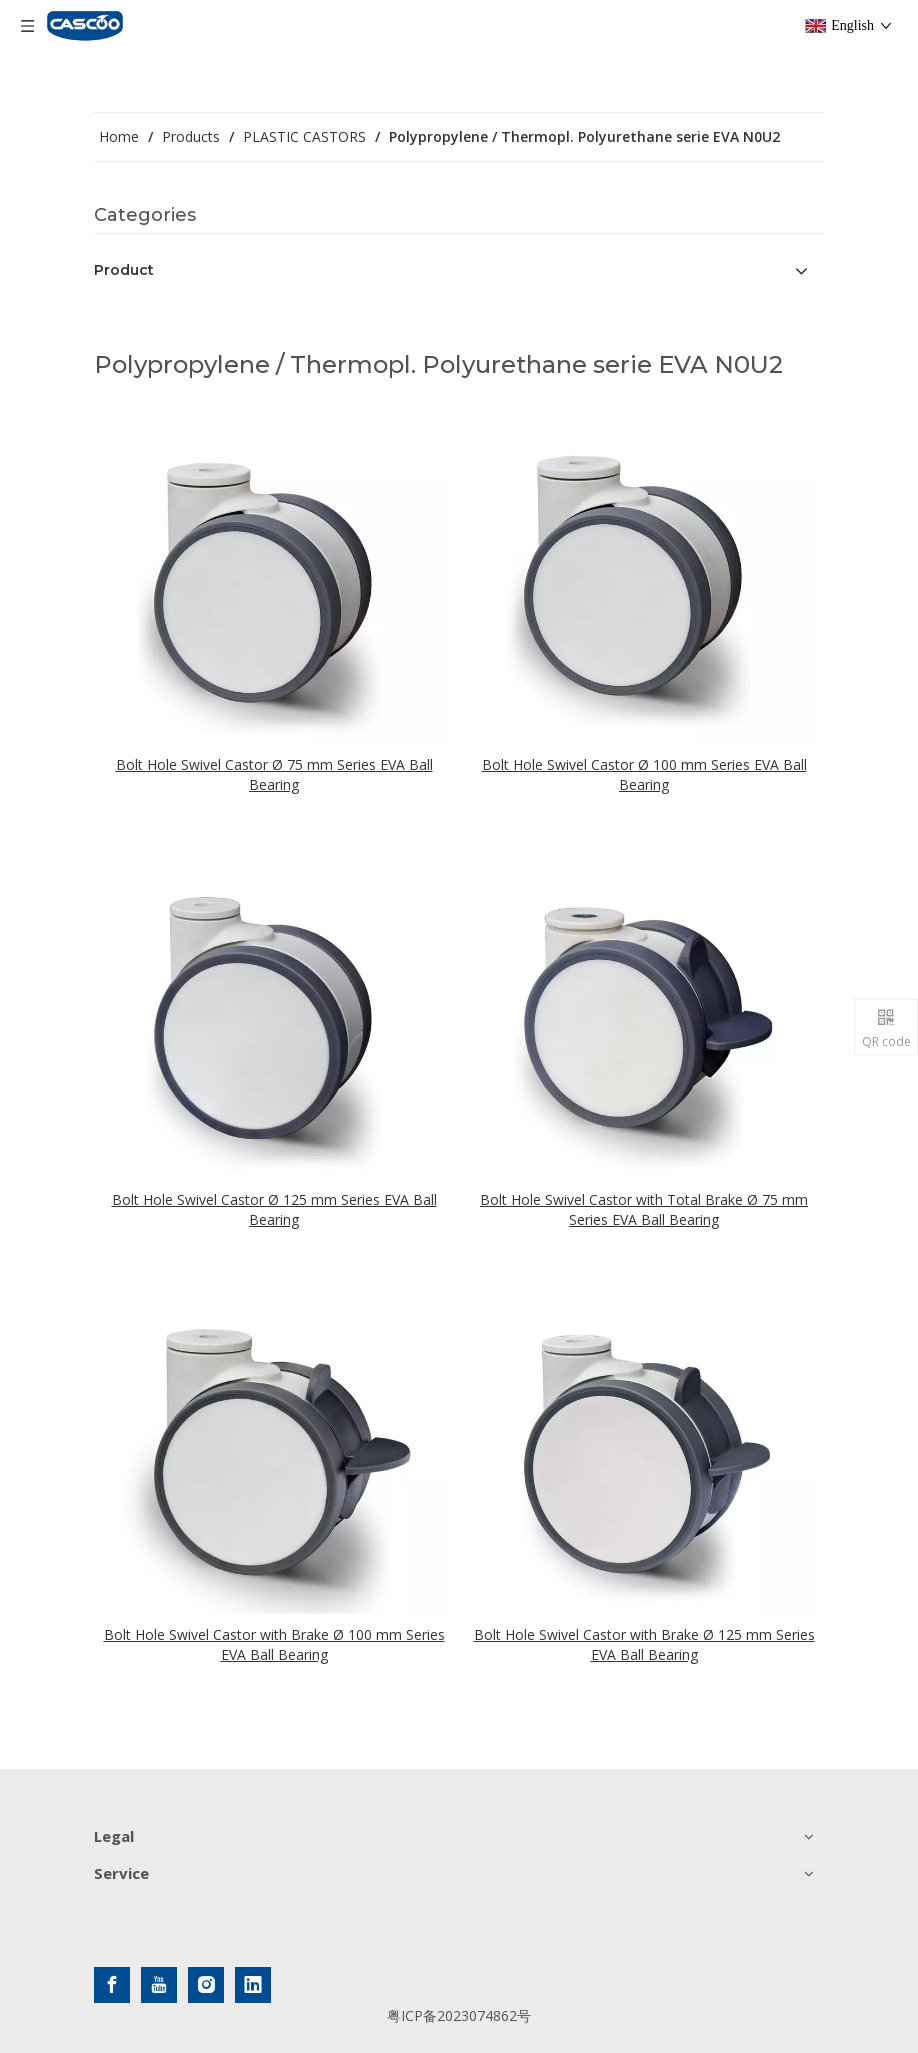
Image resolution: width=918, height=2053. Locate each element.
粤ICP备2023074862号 (459, 2015)
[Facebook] (112, 1985)
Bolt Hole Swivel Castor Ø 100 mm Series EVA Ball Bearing (644, 774)
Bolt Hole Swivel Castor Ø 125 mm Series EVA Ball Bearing (274, 1209)
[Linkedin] (253, 1985)
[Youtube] (159, 1985)
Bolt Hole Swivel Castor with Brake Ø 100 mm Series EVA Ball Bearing (274, 1644)
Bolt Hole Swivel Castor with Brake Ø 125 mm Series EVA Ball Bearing (644, 1644)
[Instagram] (206, 1985)
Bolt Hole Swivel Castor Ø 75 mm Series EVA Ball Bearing (274, 774)
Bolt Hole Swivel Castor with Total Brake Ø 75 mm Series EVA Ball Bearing (644, 1209)
